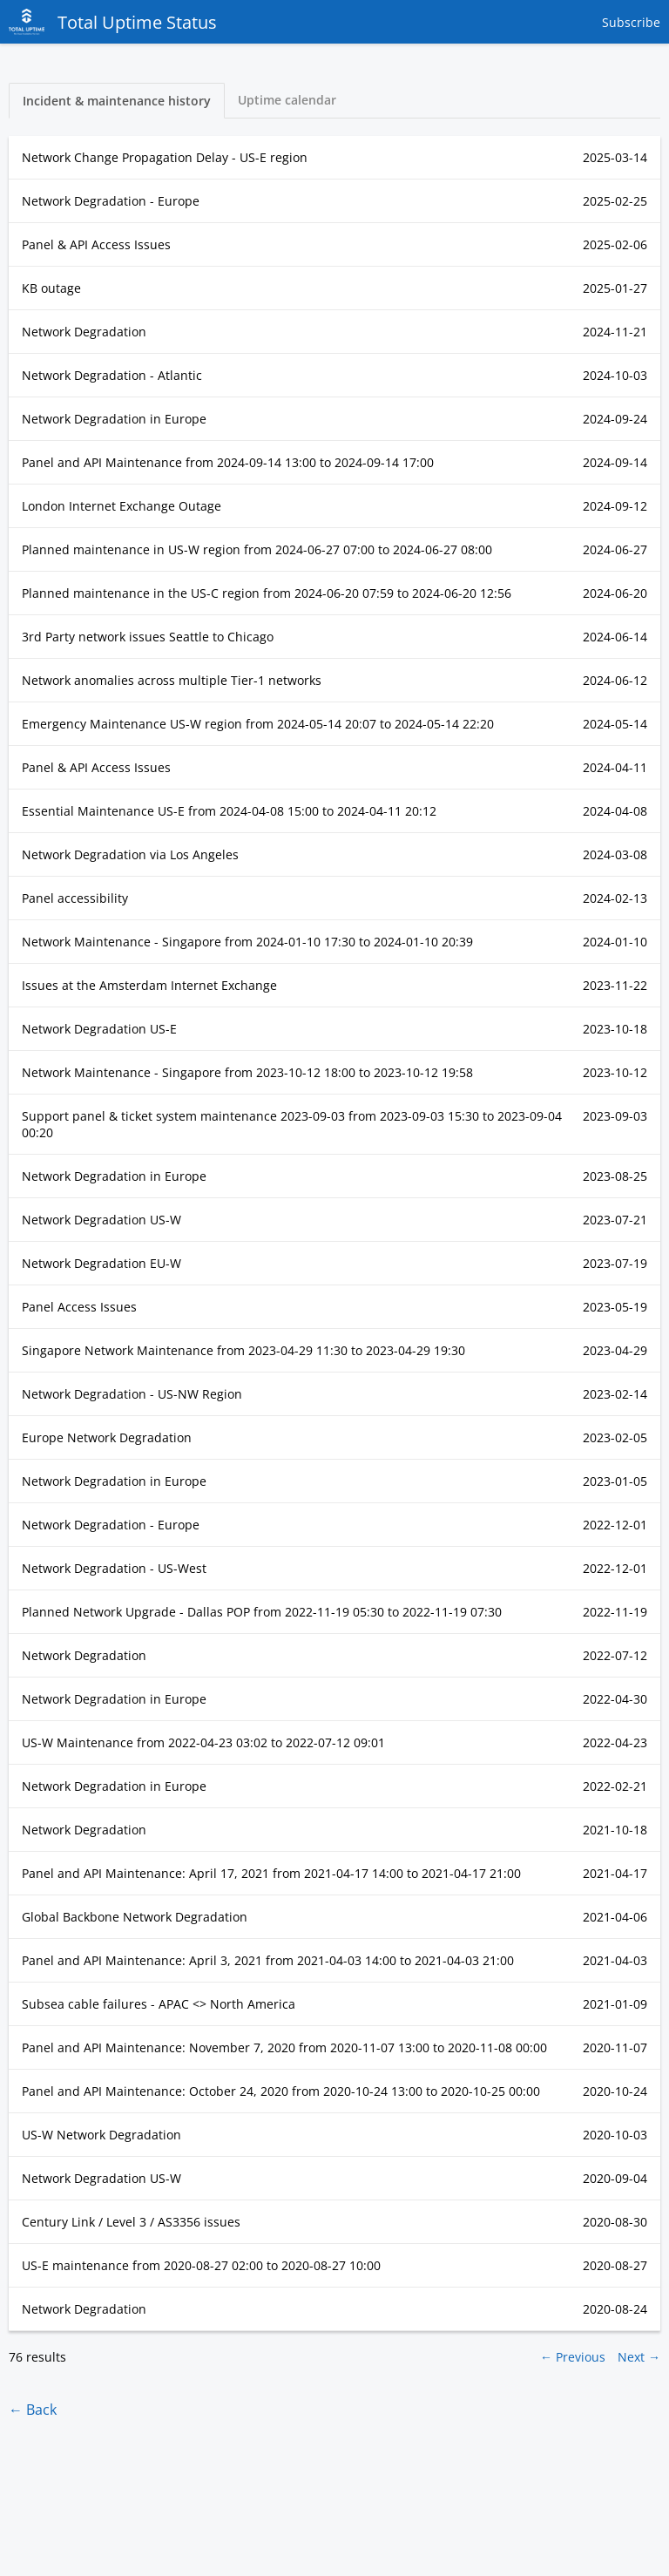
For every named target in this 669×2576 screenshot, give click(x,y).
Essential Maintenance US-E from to (229, 811)
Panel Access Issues (79, 1306)
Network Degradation (84, 331)
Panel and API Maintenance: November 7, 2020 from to (284, 2047)
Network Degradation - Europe (110, 201)
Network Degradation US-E (99, 1028)
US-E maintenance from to (201, 2265)
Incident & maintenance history (117, 100)
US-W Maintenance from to (203, 1742)
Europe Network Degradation (107, 1437)
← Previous (572, 2357)
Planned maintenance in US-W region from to (257, 549)
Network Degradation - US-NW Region (132, 1394)
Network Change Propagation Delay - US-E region (164, 157)
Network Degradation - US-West (114, 1568)
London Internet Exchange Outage (121, 506)
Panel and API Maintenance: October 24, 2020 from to (281, 2091)
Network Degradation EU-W (101, 1263)
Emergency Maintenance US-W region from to (258, 723)
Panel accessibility (75, 898)
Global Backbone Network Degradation (134, 1916)
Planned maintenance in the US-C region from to (266, 593)
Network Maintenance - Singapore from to (247, 941)
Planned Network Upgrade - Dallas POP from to (262, 1611)
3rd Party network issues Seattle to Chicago (148, 636)
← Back (33, 2409)
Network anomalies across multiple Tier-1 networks (171, 680)
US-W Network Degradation (101, 2134)
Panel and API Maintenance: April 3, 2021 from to (268, 1960)
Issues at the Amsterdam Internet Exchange (149, 985)
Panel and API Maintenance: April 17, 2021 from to (271, 1873)
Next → (639, 2357)
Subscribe (631, 22)
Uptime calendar (287, 100)
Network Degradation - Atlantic (112, 375)
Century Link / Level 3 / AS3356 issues (131, 2221)
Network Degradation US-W (101, 1219)
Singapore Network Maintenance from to (243, 1350)
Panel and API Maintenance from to (228, 462)
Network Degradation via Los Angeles (130, 854)
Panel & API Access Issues (96, 244)
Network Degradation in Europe (114, 418)
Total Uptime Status (113, 22)
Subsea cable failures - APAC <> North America (158, 2004)
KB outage (51, 288)
